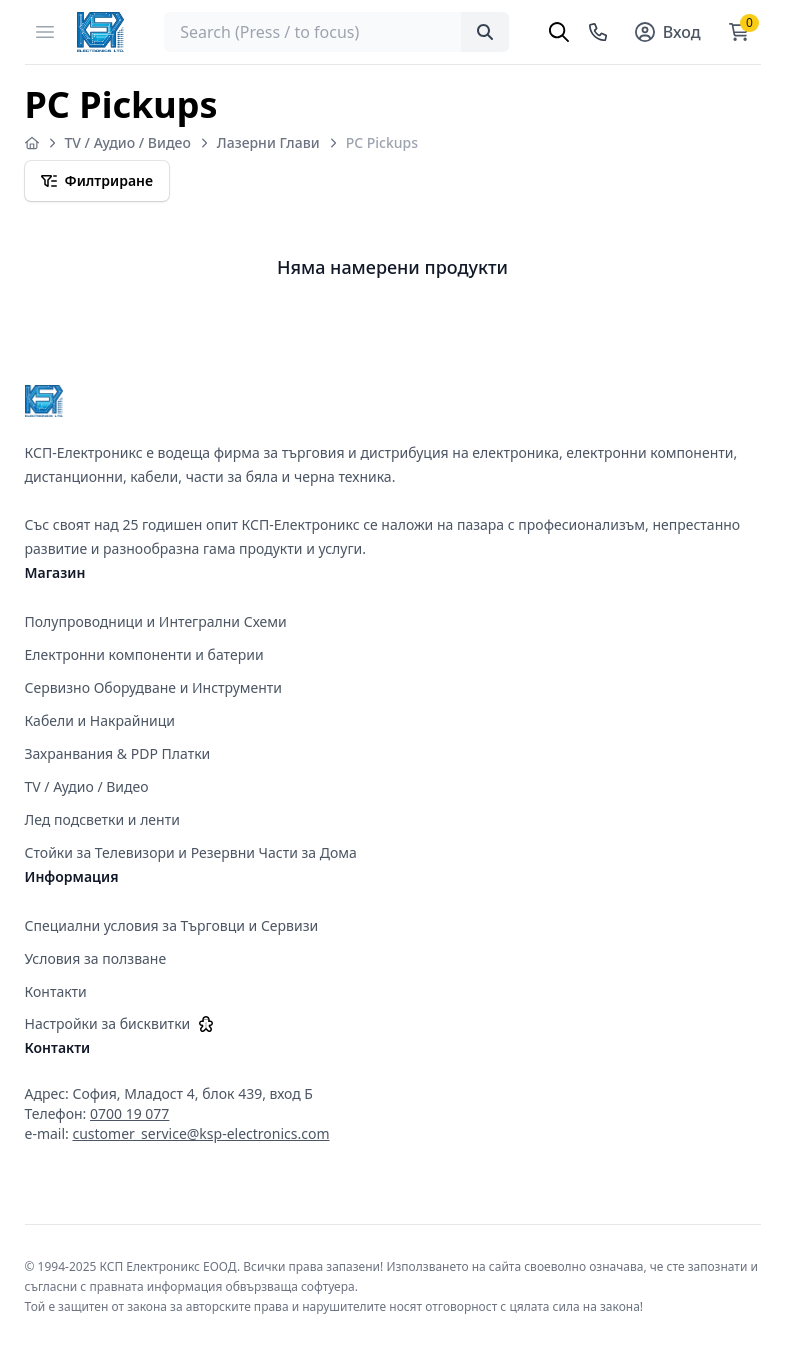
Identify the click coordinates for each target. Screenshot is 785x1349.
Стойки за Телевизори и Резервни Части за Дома (191, 852)
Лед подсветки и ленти (102, 819)
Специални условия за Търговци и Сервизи (172, 925)
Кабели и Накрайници (100, 720)
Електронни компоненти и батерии (144, 654)
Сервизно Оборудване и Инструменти (154, 687)
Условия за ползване (96, 958)
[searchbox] (336, 32)
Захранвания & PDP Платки (118, 753)
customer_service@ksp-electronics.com (200, 1133)
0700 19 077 (129, 1113)
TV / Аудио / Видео (128, 142)
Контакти (56, 991)
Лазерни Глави (268, 142)
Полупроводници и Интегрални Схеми (156, 621)
